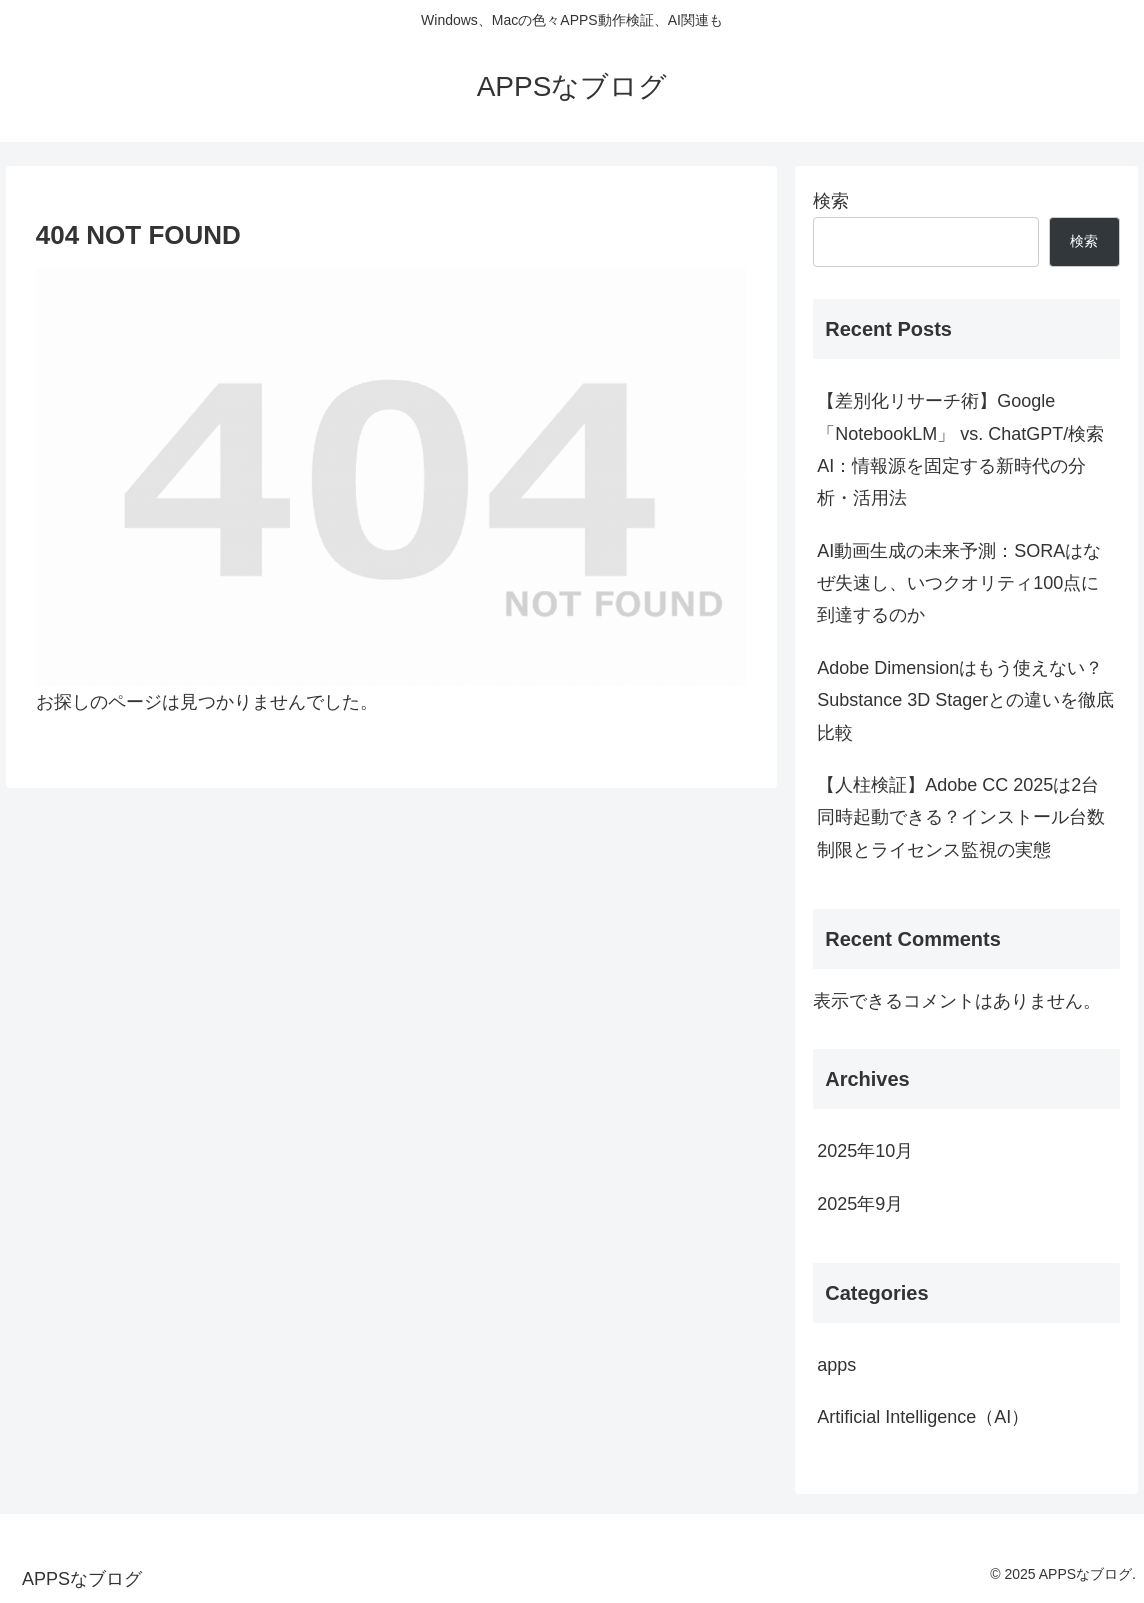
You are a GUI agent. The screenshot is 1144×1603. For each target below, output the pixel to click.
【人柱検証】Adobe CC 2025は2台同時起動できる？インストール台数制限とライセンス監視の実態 (961, 817)
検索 (831, 201)
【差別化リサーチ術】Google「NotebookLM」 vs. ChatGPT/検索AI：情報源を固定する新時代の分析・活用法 (960, 449)
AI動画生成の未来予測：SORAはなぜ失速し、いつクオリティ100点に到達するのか (959, 583)
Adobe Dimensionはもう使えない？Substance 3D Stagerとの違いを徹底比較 (965, 700)
